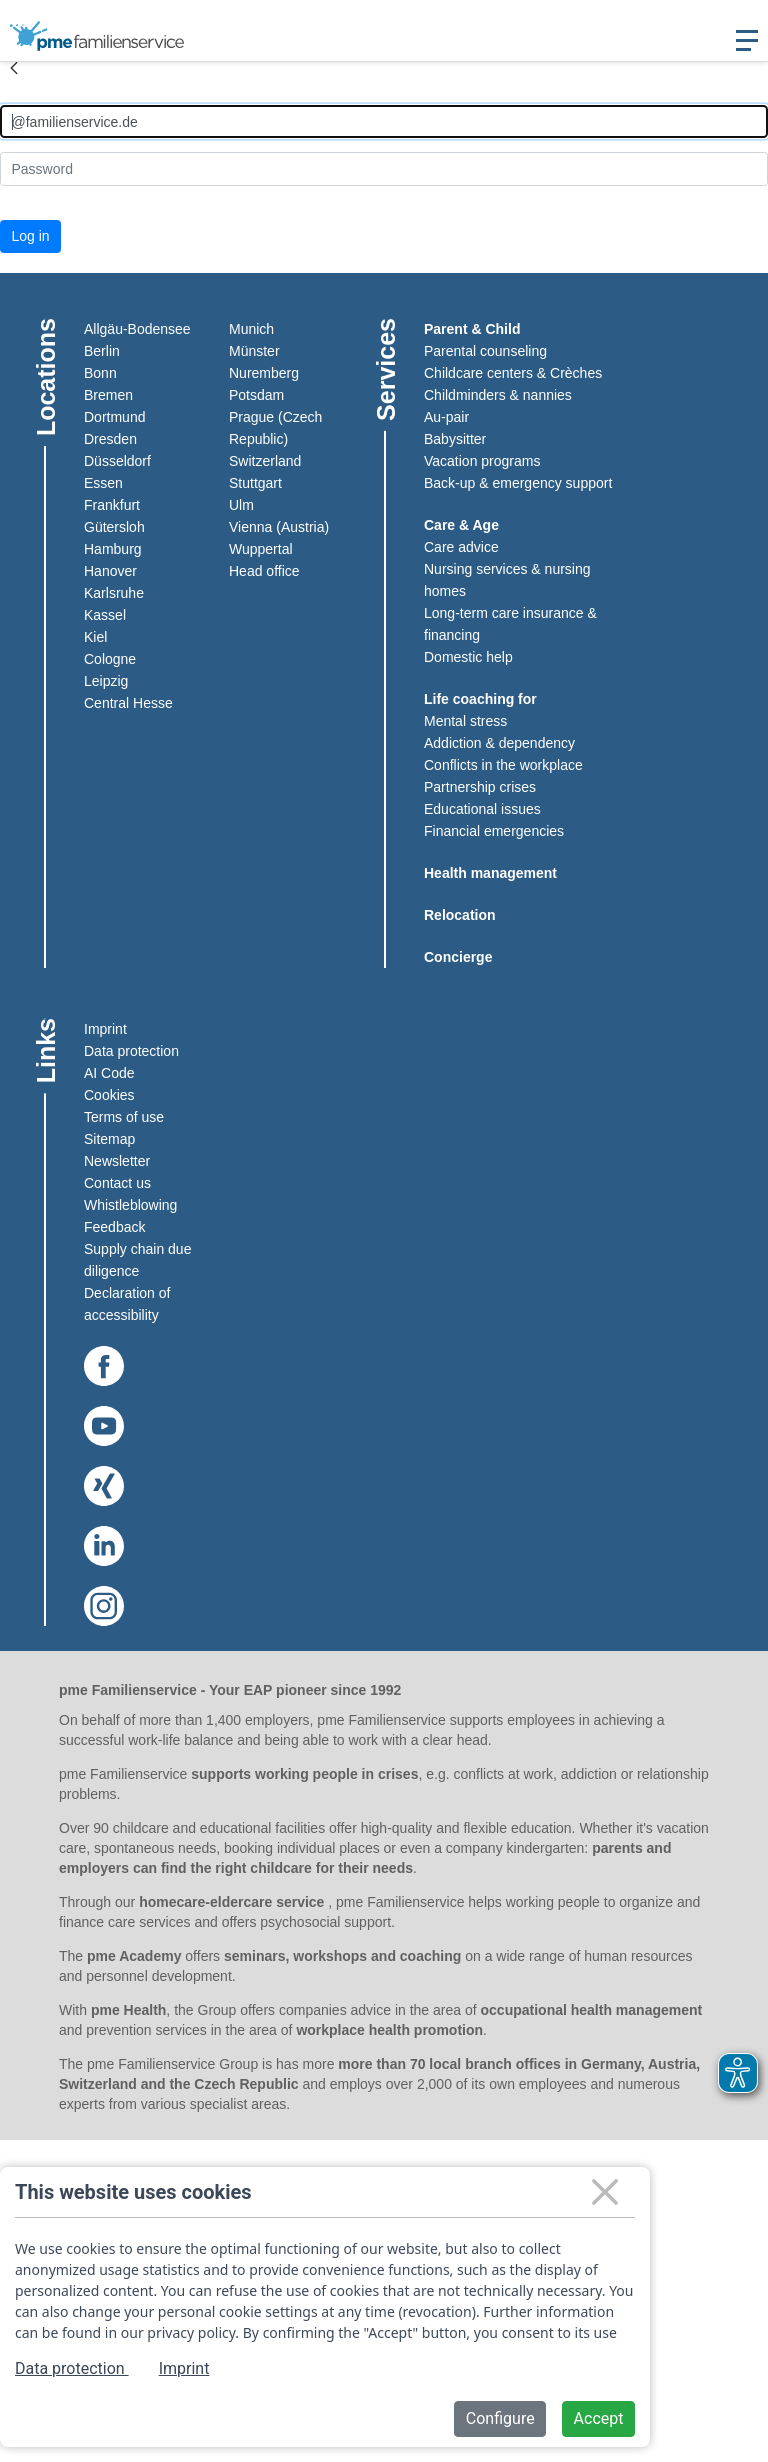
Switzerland (265, 461)
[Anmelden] (384, 121)
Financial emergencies (494, 831)
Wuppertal (261, 549)
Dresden (110, 439)
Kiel (95, 637)
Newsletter (117, 1161)
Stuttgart (255, 483)
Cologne (110, 659)
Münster (254, 351)
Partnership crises (480, 787)
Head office (264, 571)
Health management (490, 873)
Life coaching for (480, 699)
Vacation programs (482, 461)
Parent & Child (472, 329)
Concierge (458, 957)
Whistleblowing (130, 1205)
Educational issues (482, 809)
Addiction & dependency (499, 743)
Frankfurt (112, 505)
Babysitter (455, 439)
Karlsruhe (114, 593)
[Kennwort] (384, 168)
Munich (251, 329)
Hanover (110, 571)
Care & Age (461, 525)
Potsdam (256, 395)
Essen (103, 483)
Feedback (114, 1227)
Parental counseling (485, 351)
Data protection (131, 1051)
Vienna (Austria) (279, 527)
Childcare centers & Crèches (513, 373)
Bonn (100, 373)
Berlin (102, 351)
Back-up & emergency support (518, 483)
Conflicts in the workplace (503, 765)
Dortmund (114, 417)
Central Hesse (128, 703)
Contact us (117, 1183)
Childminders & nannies (498, 395)
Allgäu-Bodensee (137, 329)
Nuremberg (264, 373)
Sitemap (109, 1139)
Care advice (461, 547)
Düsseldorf (117, 461)
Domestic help (468, 657)
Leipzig (106, 681)
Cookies (109, 1095)
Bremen (108, 395)
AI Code (109, 1073)
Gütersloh (114, 527)
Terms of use (124, 1117)
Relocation (460, 915)
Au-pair (446, 417)
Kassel (105, 615)
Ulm (241, 505)
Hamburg (113, 549)
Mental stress (465, 721)
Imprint (105, 1029)
